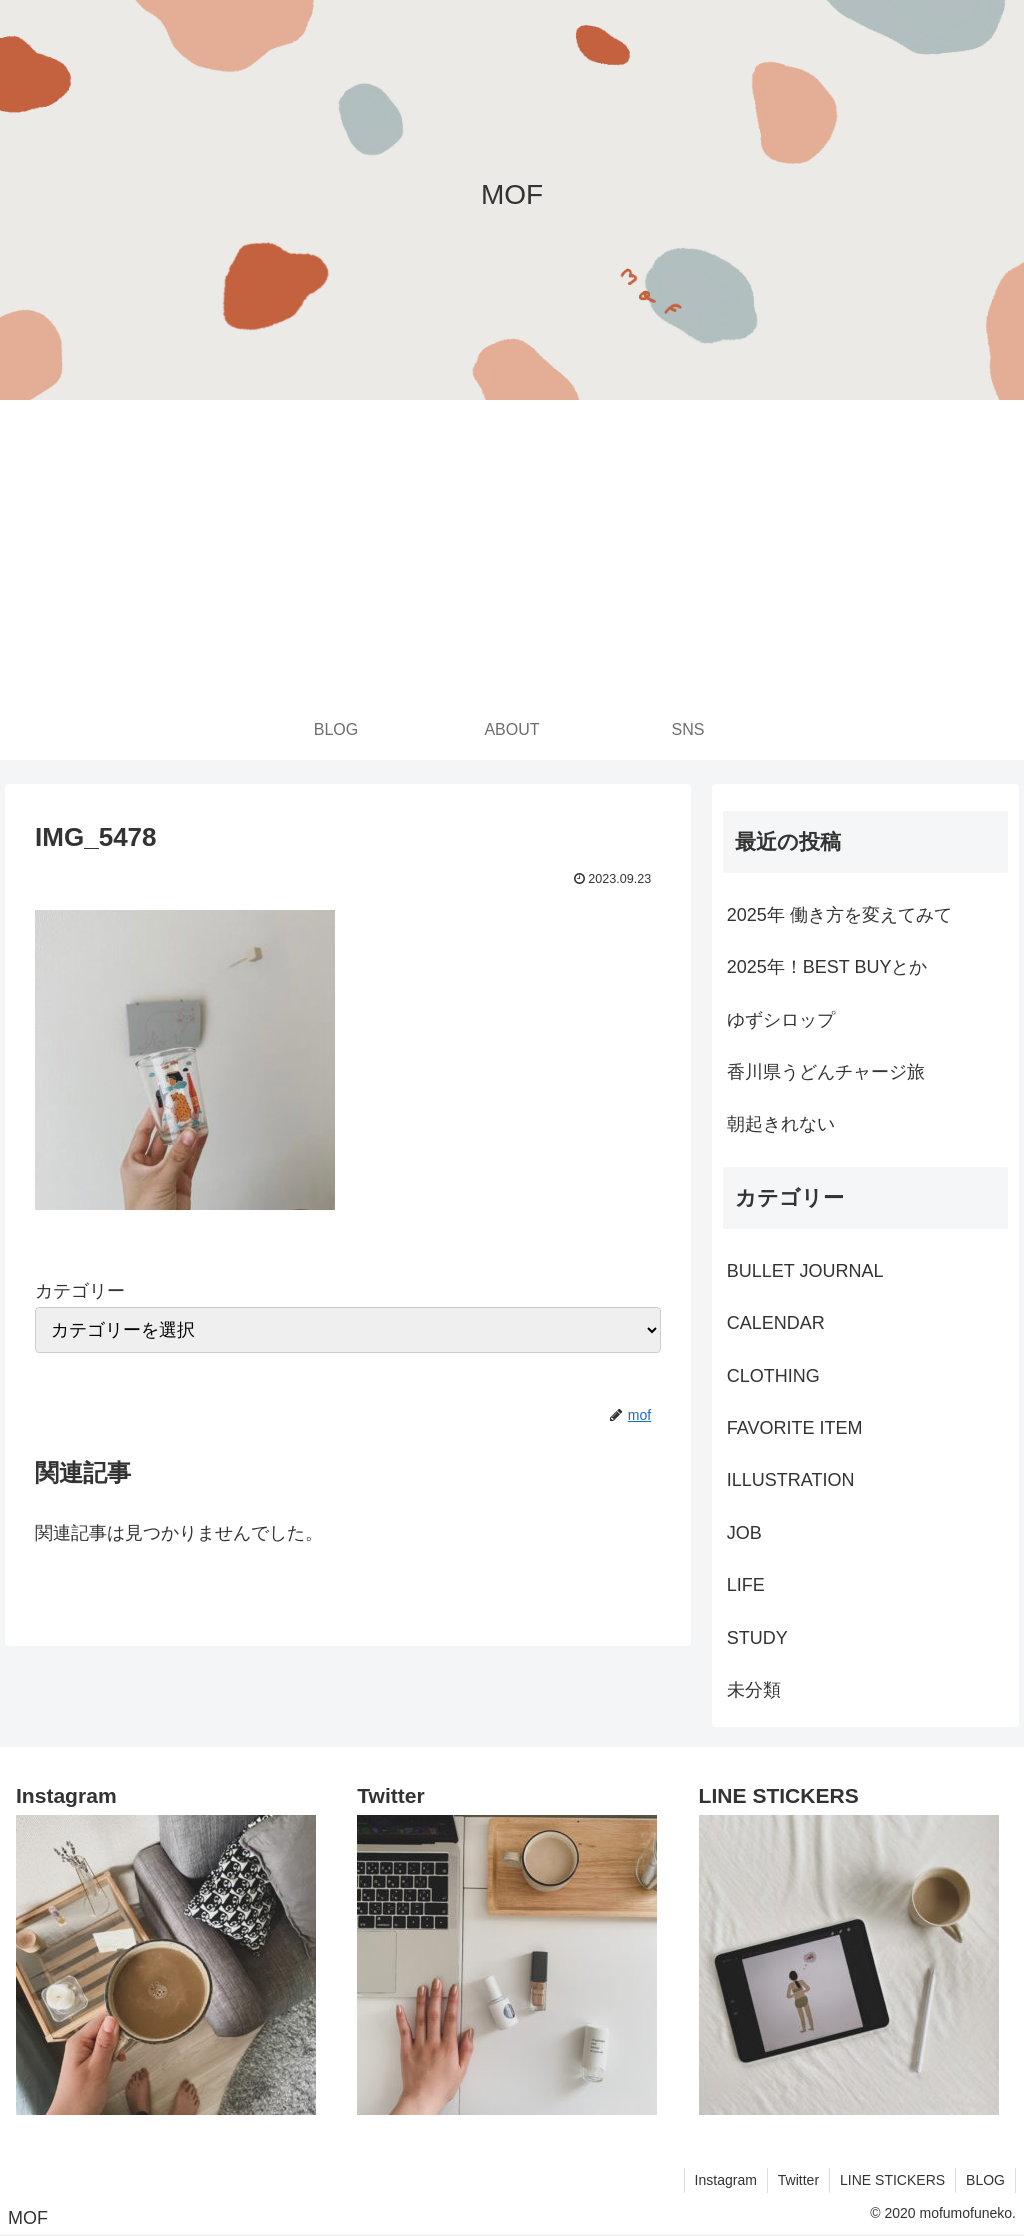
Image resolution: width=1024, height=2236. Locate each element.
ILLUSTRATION (791, 1480)
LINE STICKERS (892, 2180)
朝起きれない (781, 1124)
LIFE (746, 1585)
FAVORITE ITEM (795, 1428)
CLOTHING (773, 1376)
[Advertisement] (512, 550)
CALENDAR (776, 1323)
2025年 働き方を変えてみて (839, 915)
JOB (744, 1533)
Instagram (726, 2180)
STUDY (757, 1638)
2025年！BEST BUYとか (827, 967)
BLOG (985, 2180)
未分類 (754, 1690)
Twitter (798, 2180)
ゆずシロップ (781, 1020)
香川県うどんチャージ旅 (826, 1072)
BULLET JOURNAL (805, 1271)
